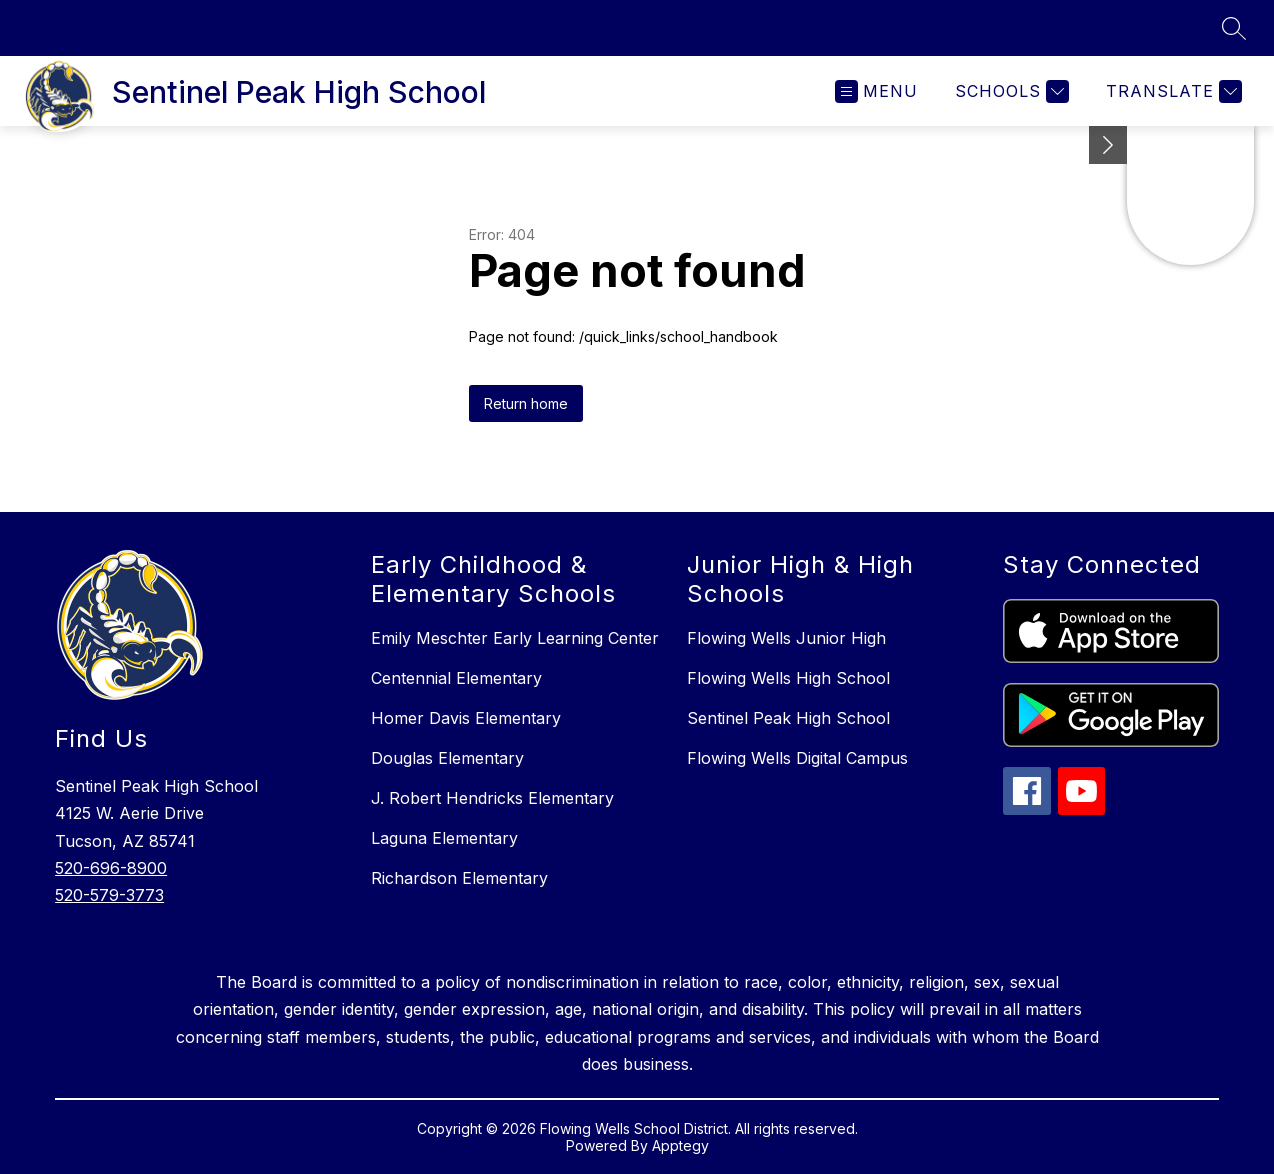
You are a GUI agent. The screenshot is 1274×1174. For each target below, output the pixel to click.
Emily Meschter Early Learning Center (515, 638)
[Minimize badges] (1108, 145)
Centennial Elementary (456, 678)
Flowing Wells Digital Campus (797, 758)
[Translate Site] (1171, 91)
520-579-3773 (109, 895)
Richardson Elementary (459, 878)
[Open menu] (876, 91)
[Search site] (1234, 28)
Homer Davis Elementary (466, 718)
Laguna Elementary (444, 838)
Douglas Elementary (447, 758)
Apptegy (680, 1145)
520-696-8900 (111, 868)
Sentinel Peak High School (788, 718)
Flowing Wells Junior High (786, 638)
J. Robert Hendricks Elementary (492, 798)
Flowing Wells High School (788, 678)
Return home (526, 403)
